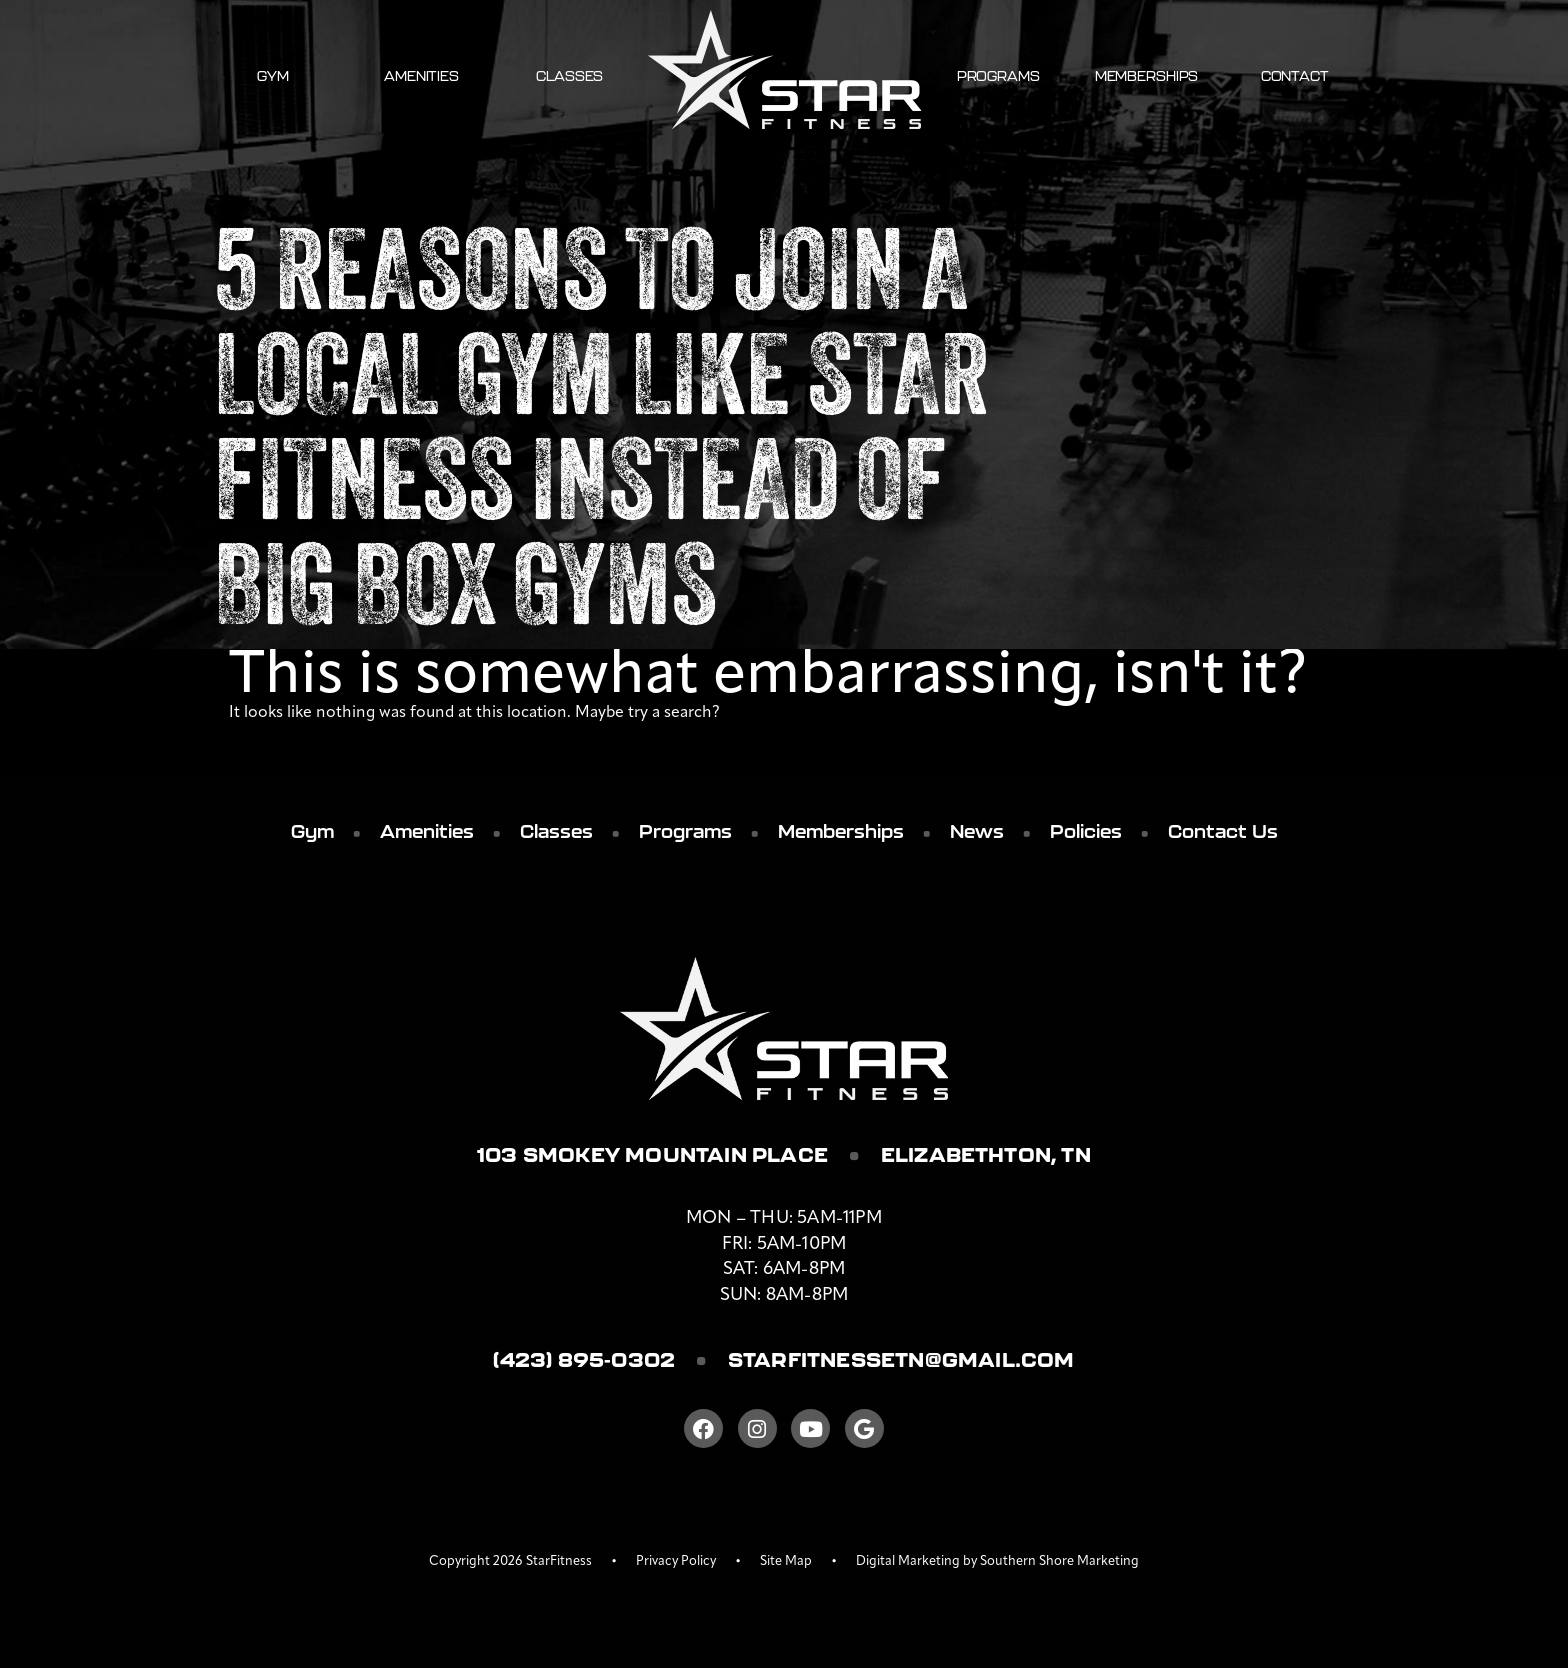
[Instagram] (757, 1428)
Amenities (421, 76)
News (977, 831)
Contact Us (1223, 831)
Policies (1086, 831)
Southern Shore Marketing (1059, 1561)
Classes (569, 76)
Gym (273, 76)
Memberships (1147, 76)
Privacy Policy (676, 1561)
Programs (998, 76)
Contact (1295, 76)
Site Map (786, 1561)
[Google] (864, 1428)
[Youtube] (810, 1428)
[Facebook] (703, 1428)
